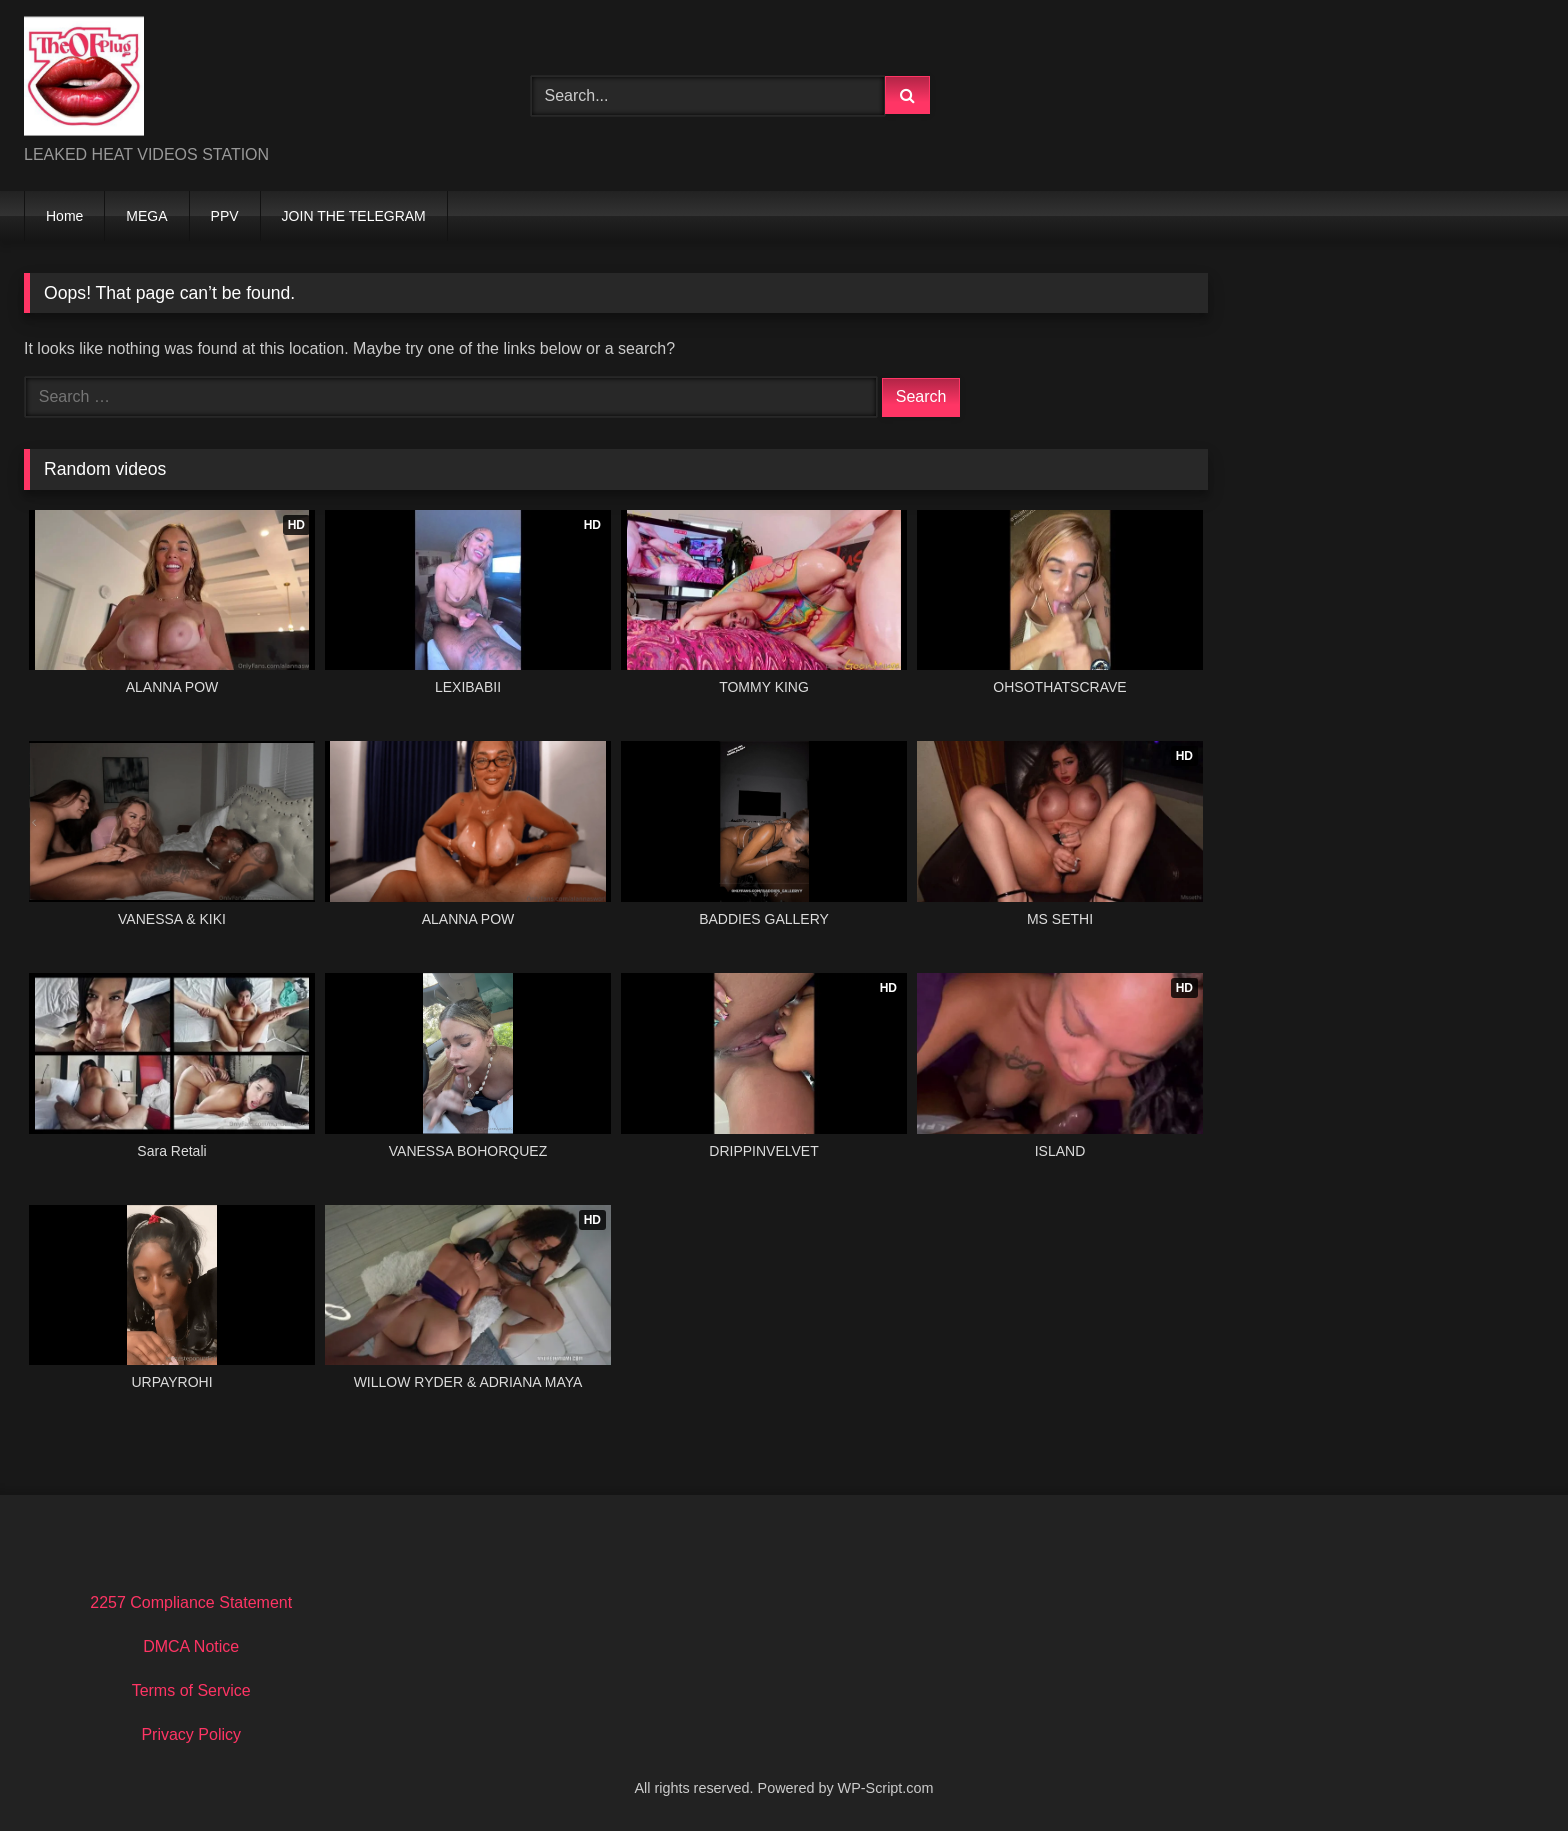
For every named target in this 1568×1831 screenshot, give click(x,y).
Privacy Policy (191, 1734)
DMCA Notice (191, 1646)
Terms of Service (191, 1690)
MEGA (146, 216)
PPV (225, 216)
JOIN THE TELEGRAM (354, 216)
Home (64, 216)
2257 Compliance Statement (191, 1602)
